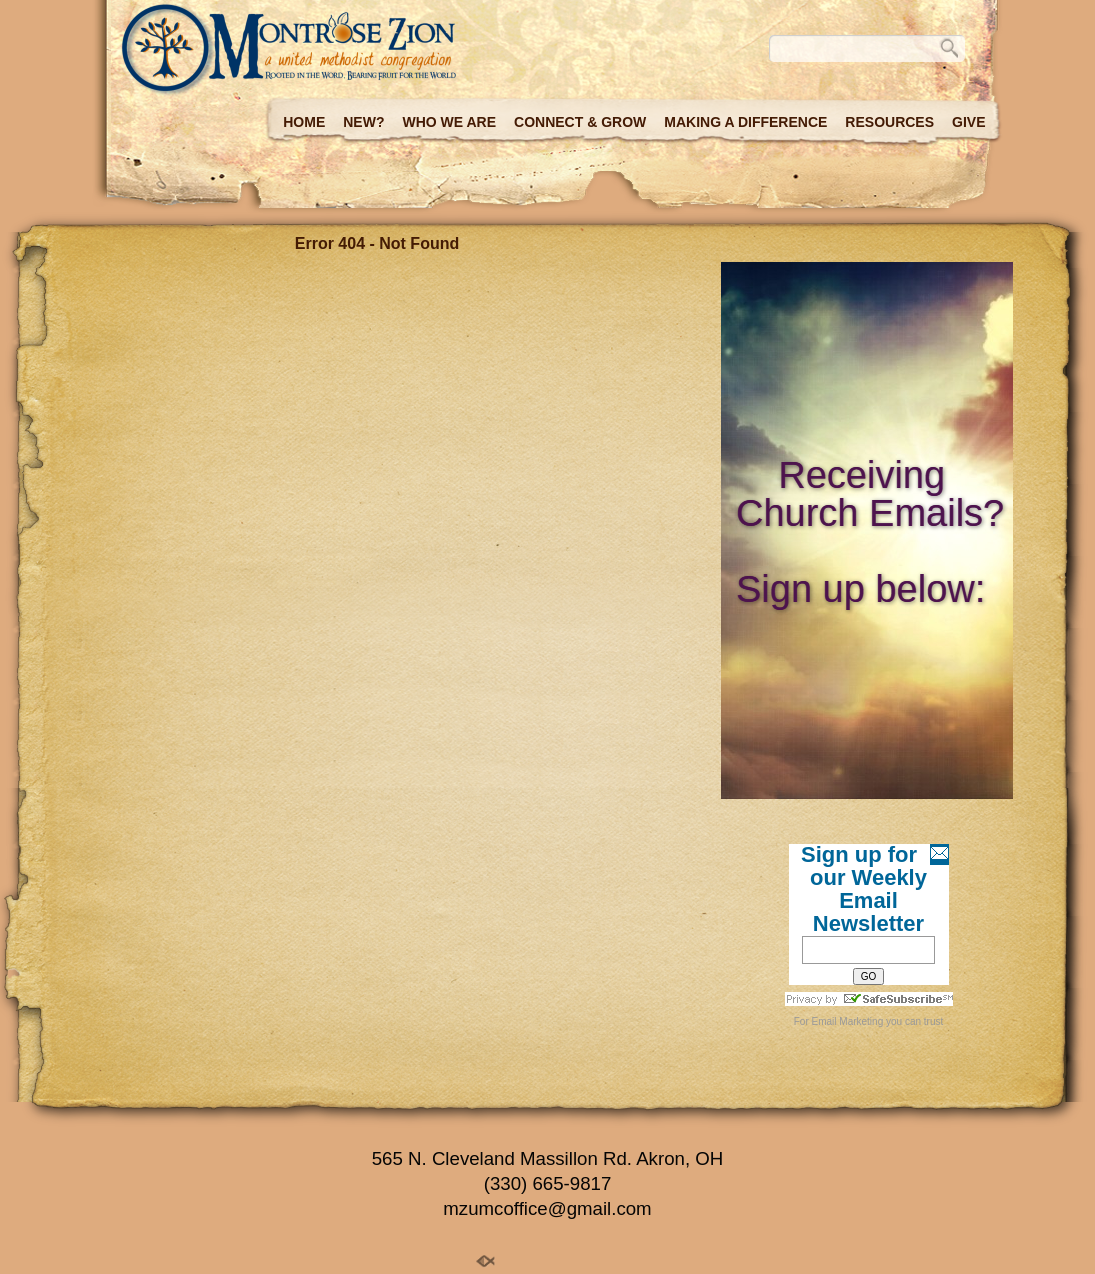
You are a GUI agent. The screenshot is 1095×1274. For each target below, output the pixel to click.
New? (363, 122)
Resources (889, 122)
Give (968, 122)
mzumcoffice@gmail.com (547, 1208)
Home (304, 122)
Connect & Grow (580, 122)
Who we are (449, 122)
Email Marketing (848, 1021)
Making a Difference (745, 122)
